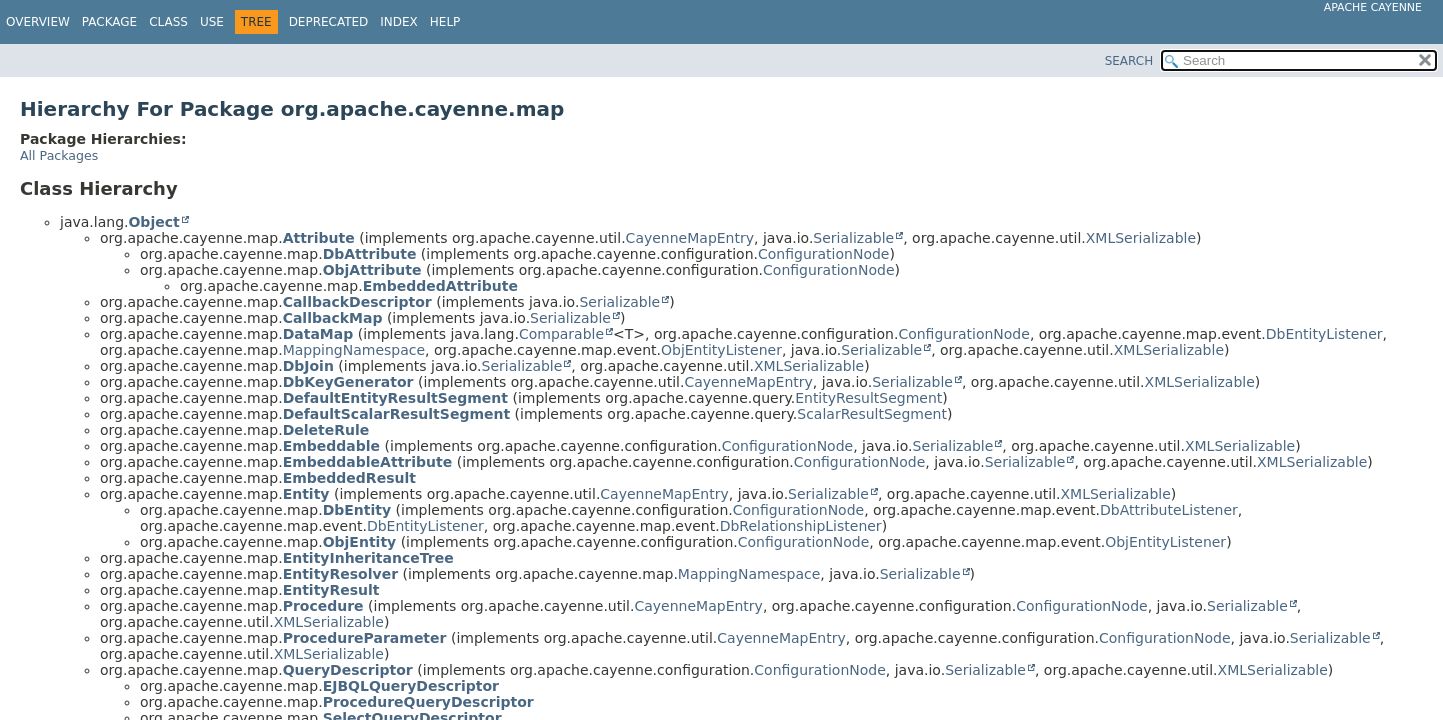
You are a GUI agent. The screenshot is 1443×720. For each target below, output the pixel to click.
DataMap (318, 334)
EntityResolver (340, 574)
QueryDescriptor (348, 670)
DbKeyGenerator (348, 382)
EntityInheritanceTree (368, 558)
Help (445, 22)
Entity (306, 494)
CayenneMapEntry (690, 238)
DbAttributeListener (1169, 510)
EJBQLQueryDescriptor (411, 686)
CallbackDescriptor (357, 302)
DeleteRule (326, 430)
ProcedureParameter (365, 638)
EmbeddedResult (349, 478)
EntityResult (331, 590)
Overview (38, 22)
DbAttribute (370, 254)
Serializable (853, 238)
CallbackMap (333, 318)
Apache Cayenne (1373, 7)
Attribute (319, 238)
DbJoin (308, 366)
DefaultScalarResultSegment (397, 414)
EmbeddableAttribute (368, 462)
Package (109, 22)
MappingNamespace (354, 350)
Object (153, 222)
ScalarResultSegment (872, 414)
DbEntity (357, 510)
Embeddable (331, 446)
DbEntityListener (1324, 334)
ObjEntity (360, 542)
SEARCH (1129, 61)
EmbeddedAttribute (440, 286)
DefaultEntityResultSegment (395, 398)
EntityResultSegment (868, 398)
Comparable (561, 334)
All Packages (59, 155)
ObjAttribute (372, 270)
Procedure (323, 606)
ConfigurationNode (823, 254)
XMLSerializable (1141, 238)
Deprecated (329, 22)
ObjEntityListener (721, 350)
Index (399, 22)
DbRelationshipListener (801, 526)
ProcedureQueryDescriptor (428, 702)
